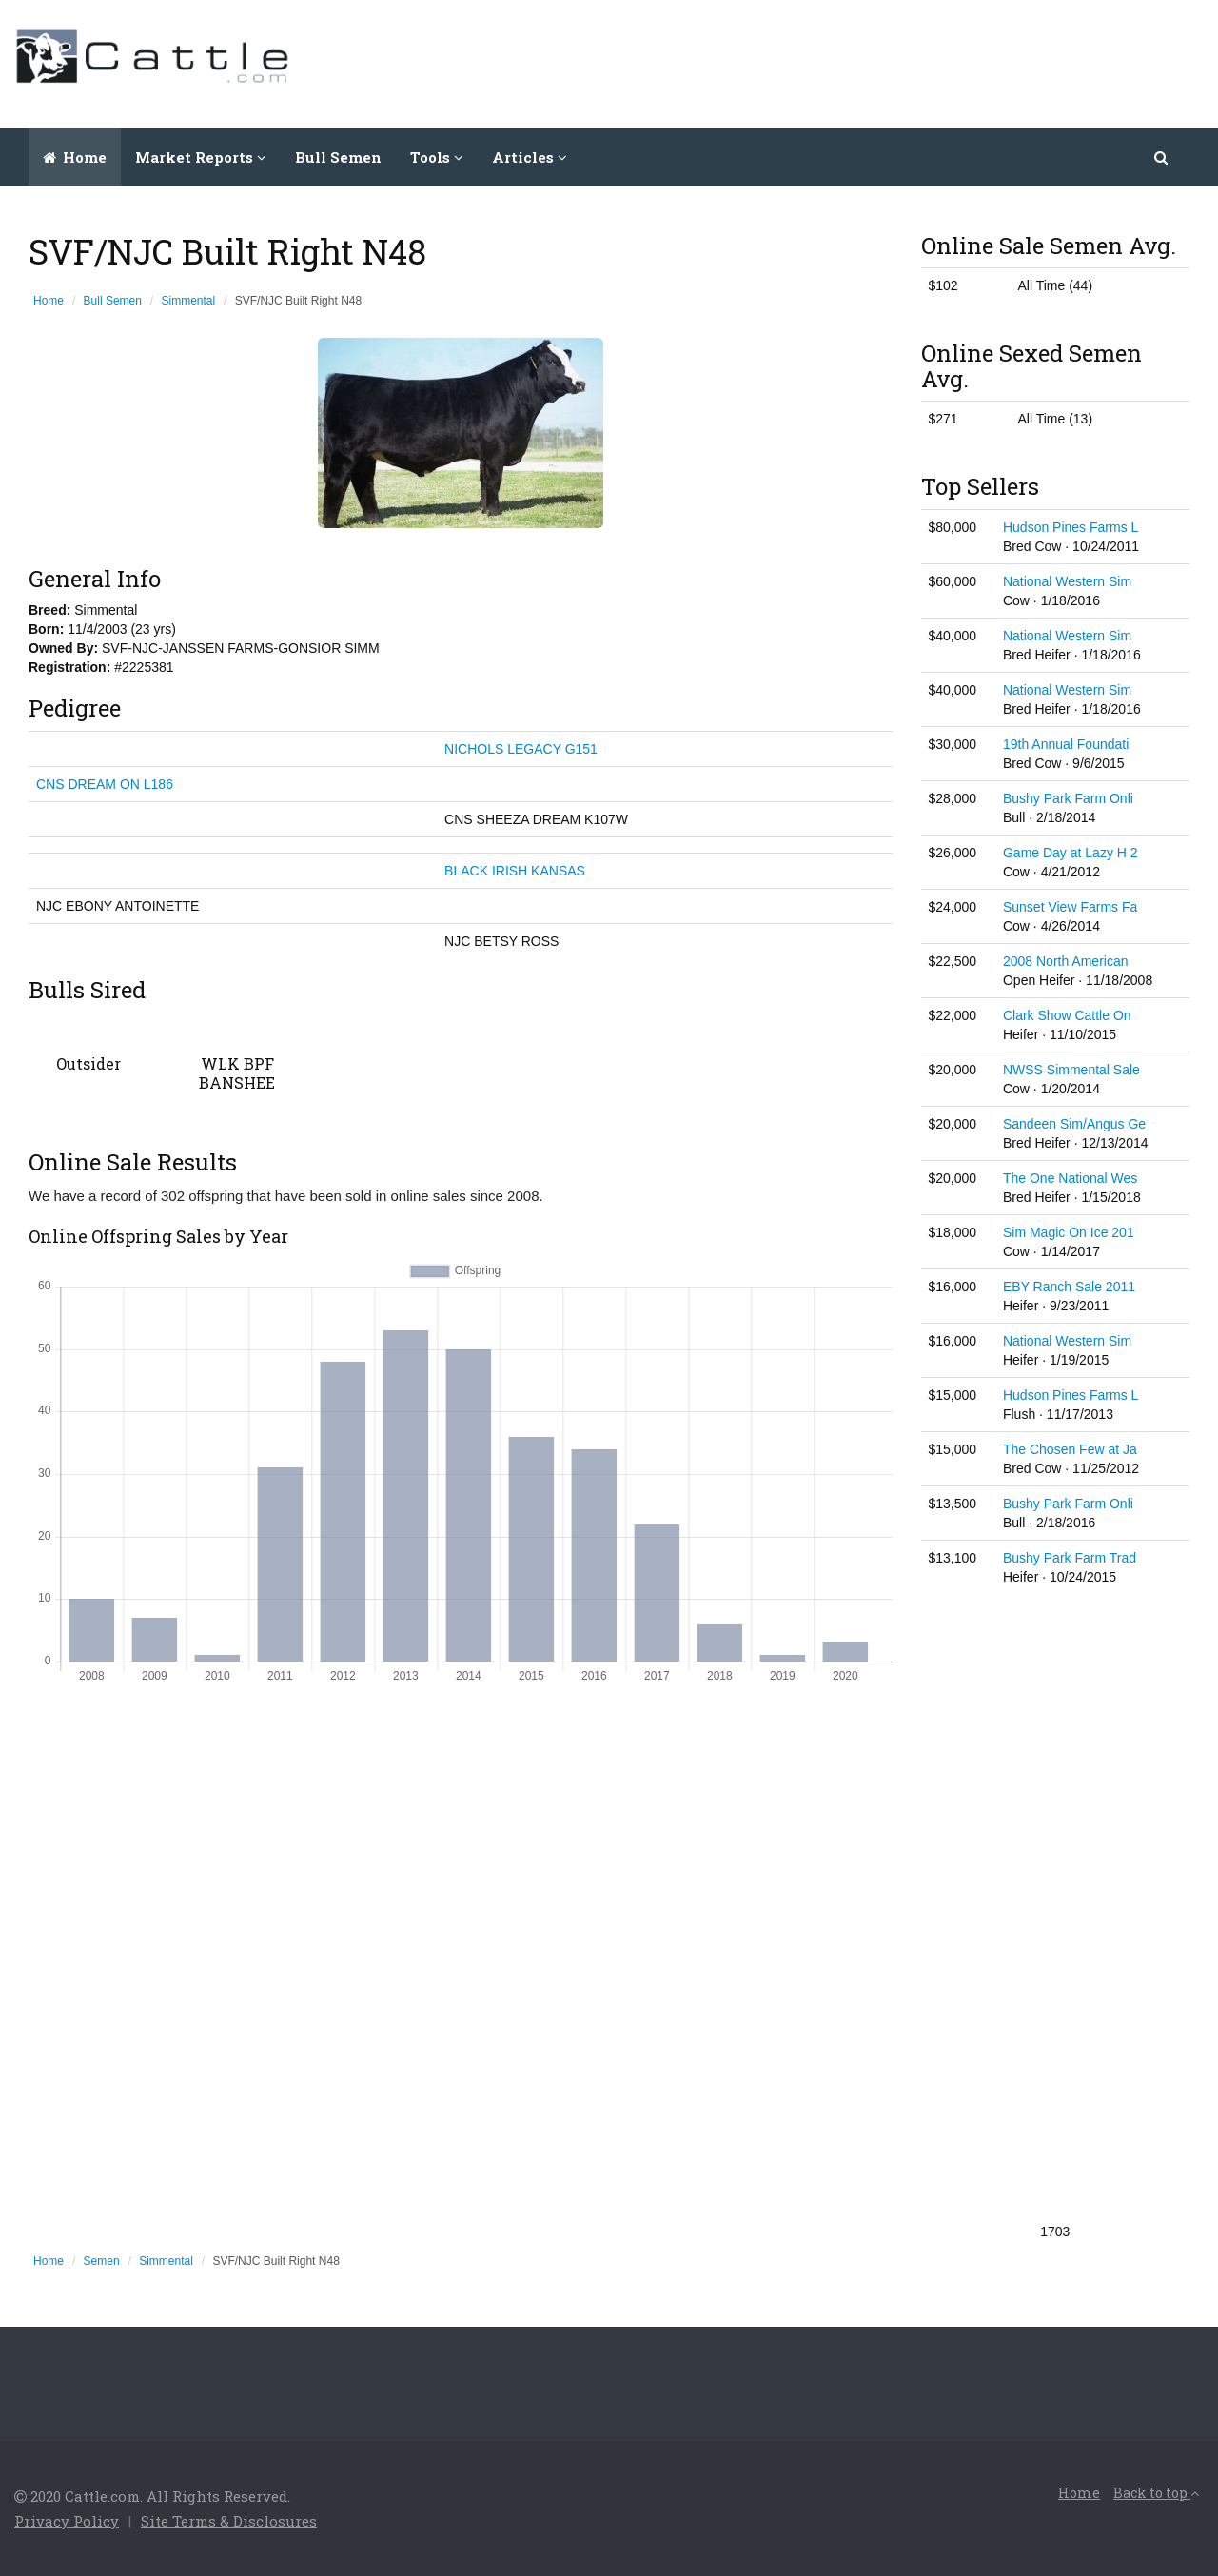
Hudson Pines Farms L (1070, 527)
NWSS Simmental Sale (1071, 1069)
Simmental (189, 300)
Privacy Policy (66, 2520)
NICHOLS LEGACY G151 (521, 749)
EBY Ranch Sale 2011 (1069, 1286)
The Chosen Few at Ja (1070, 1449)
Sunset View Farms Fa (1070, 906)
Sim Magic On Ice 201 (1068, 1232)
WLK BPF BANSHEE (237, 1072)
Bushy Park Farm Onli (1068, 798)
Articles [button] (529, 157)
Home (75, 157)
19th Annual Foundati (1066, 744)
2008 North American (1066, 961)
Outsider (88, 1063)
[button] (1162, 157)
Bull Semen (338, 157)
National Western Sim (1067, 581)
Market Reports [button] (200, 157)
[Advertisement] (857, 62)
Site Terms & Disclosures (229, 2520)
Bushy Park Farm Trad (1069, 1557)
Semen (102, 2261)
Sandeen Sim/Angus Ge (1074, 1123)
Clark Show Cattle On (1067, 1015)
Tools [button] (436, 157)
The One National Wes (1070, 1178)
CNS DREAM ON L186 (104, 784)
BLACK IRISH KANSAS (514, 870)
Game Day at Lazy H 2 (1070, 852)
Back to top (1156, 2493)
